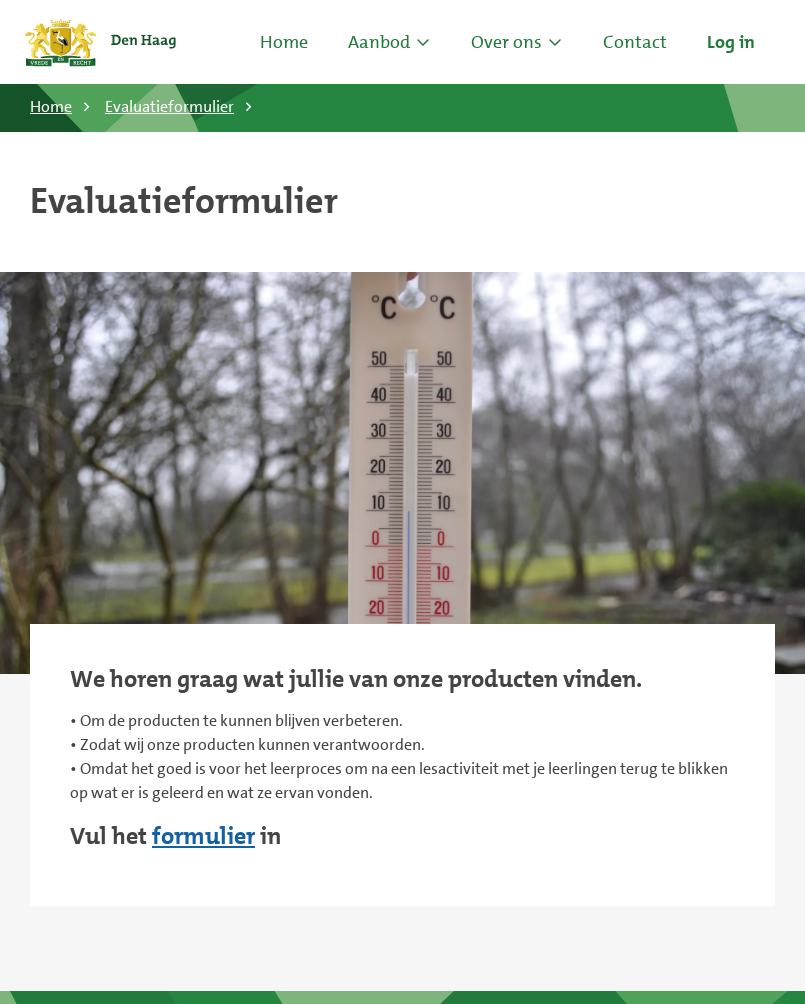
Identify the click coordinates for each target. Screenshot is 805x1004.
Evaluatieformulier (169, 106)
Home (284, 42)
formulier (203, 836)
